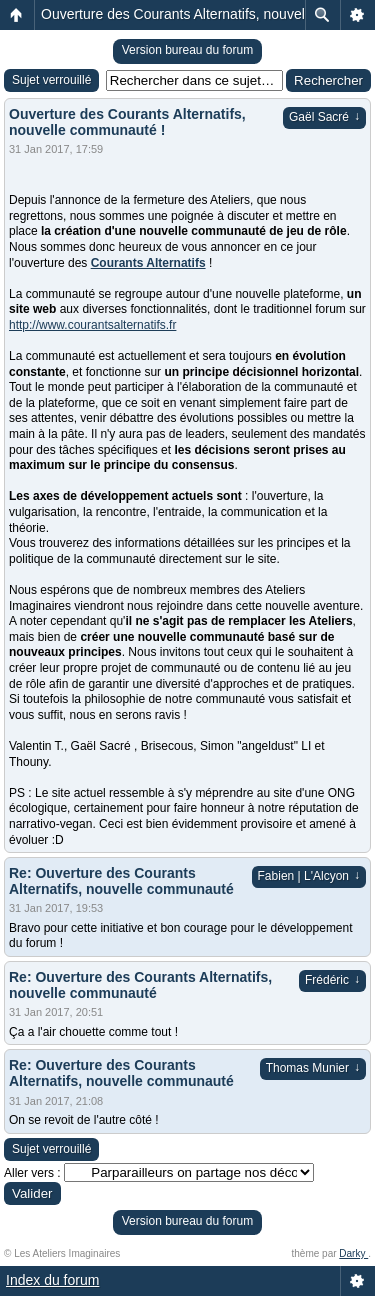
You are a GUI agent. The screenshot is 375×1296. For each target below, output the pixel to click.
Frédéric (332, 980)
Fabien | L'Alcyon (309, 876)
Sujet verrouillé (51, 80)
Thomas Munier (313, 1068)
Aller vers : (32, 1173)
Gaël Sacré (324, 117)
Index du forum (52, 1280)
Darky (353, 1253)
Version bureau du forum (187, 50)
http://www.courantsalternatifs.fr (92, 325)
